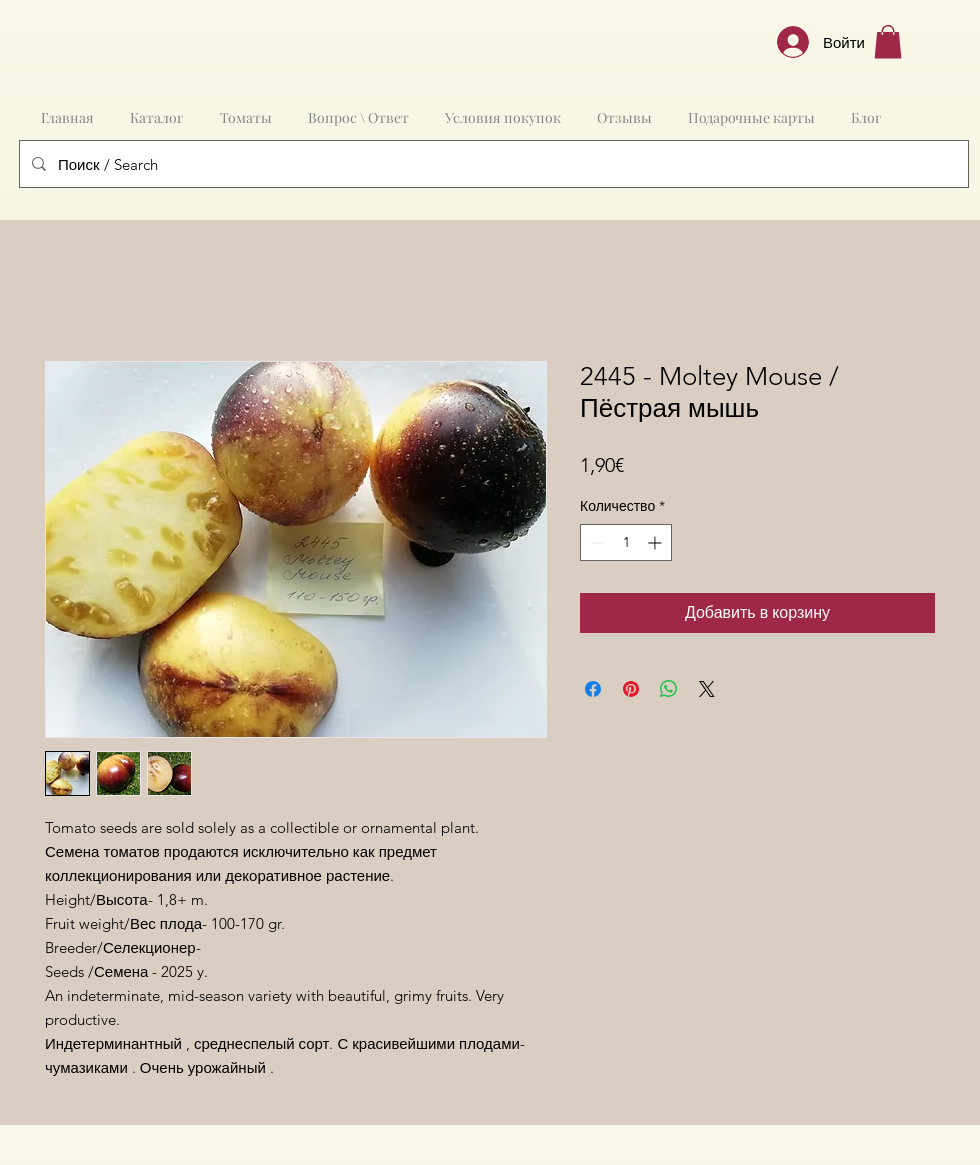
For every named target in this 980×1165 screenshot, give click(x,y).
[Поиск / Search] (492, 164)
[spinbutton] (626, 542)
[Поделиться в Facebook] (593, 689)
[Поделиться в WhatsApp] (669, 689)
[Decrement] (595, 542)
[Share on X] (707, 689)
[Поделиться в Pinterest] (631, 689)
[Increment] (656, 542)
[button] (888, 41)
